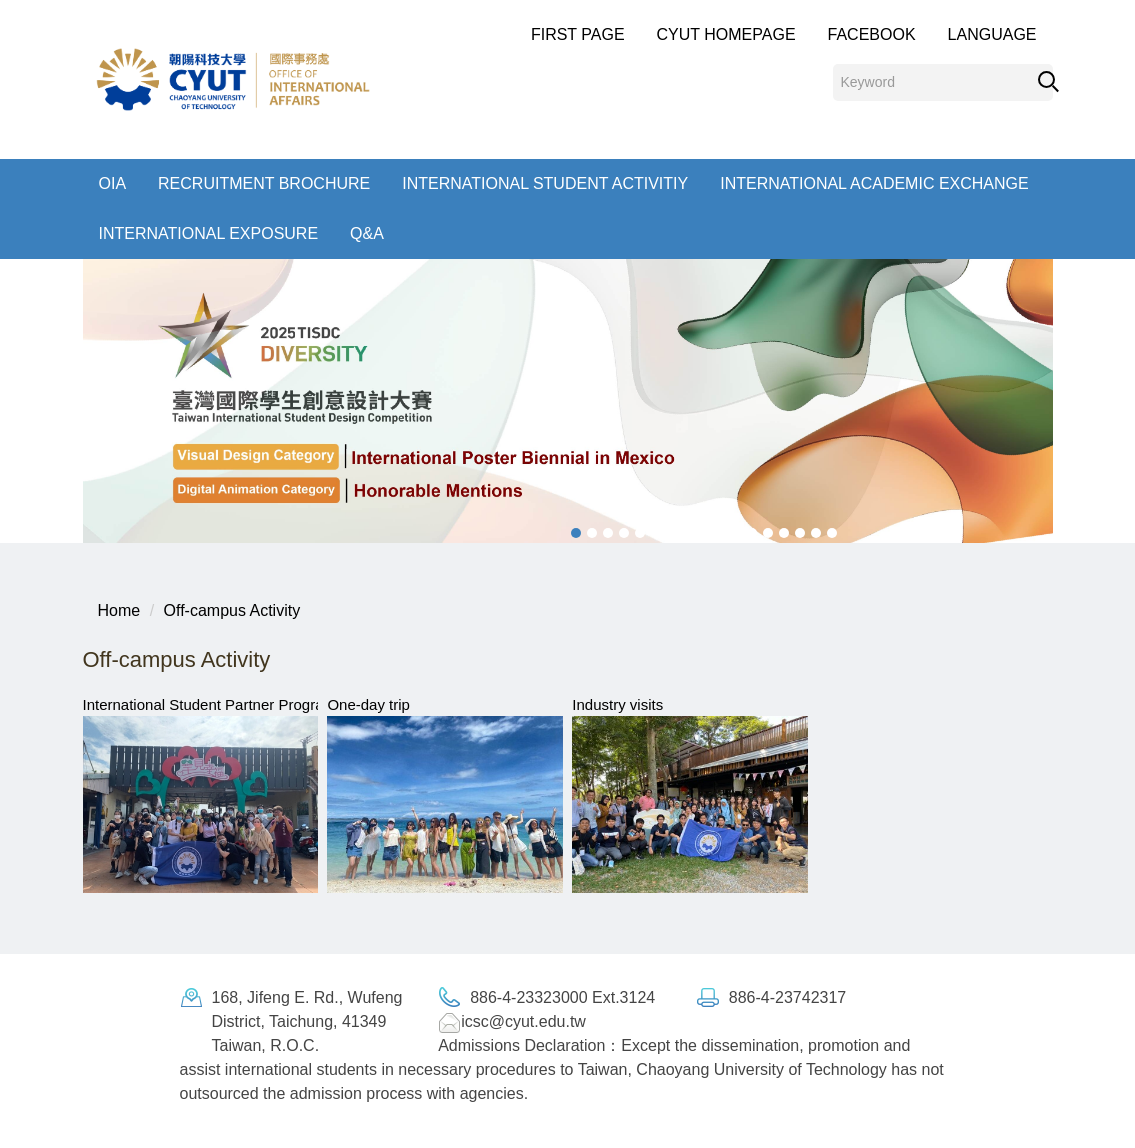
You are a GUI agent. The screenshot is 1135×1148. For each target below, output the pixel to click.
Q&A (367, 233)
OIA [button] (113, 183)
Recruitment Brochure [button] (264, 183)
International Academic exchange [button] (874, 183)
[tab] (576, 533)
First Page (578, 34)
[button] (78, 401)
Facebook (872, 34)
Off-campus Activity (232, 610)
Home (119, 610)
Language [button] (992, 34)
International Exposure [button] (209, 233)
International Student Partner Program (209, 704)
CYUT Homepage (726, 34)
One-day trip (368, 704)
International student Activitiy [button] (545, 183)
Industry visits (617, 704)
